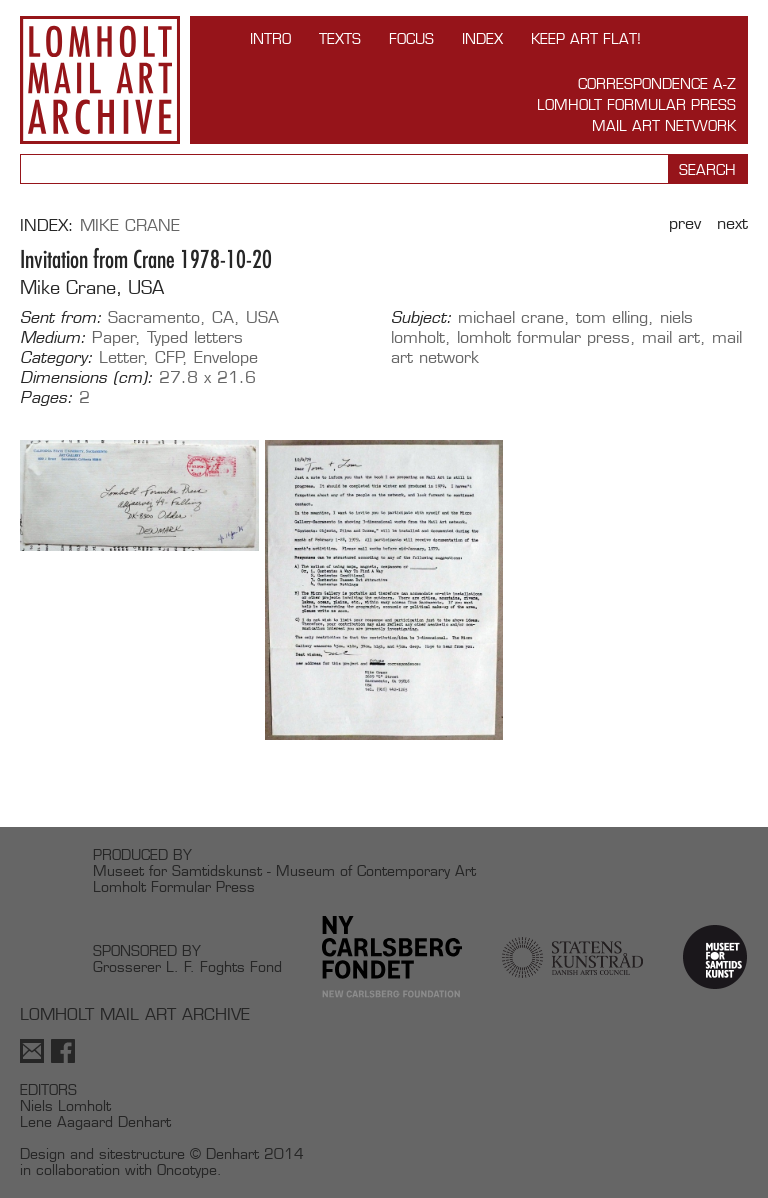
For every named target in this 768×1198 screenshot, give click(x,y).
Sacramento (154, 317)
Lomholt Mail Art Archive (100, 80)
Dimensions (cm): (86, 378)
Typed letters (195, 337)
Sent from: (61, 318)
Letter (121, 357)
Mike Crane (130, 225)
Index (482, 38)
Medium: (53, 338)
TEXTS (340, 38)
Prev (685, 223)
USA (262, 317)
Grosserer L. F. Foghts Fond (187, 966)
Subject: (421, 318)
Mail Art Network (664, 125)
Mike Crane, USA (92, 287)
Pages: (46, 398)
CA (223, 317)
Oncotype (187, 1169)
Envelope (226, 357)
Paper (114, 337)
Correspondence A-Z (657, 83)
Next (732, 223)
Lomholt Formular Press (636, 104)
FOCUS (411, 38)
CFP (169, 357)
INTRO (270, 38)
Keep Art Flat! (586, 38)
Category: (56, 358)
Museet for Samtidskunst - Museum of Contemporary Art (284, 870)
